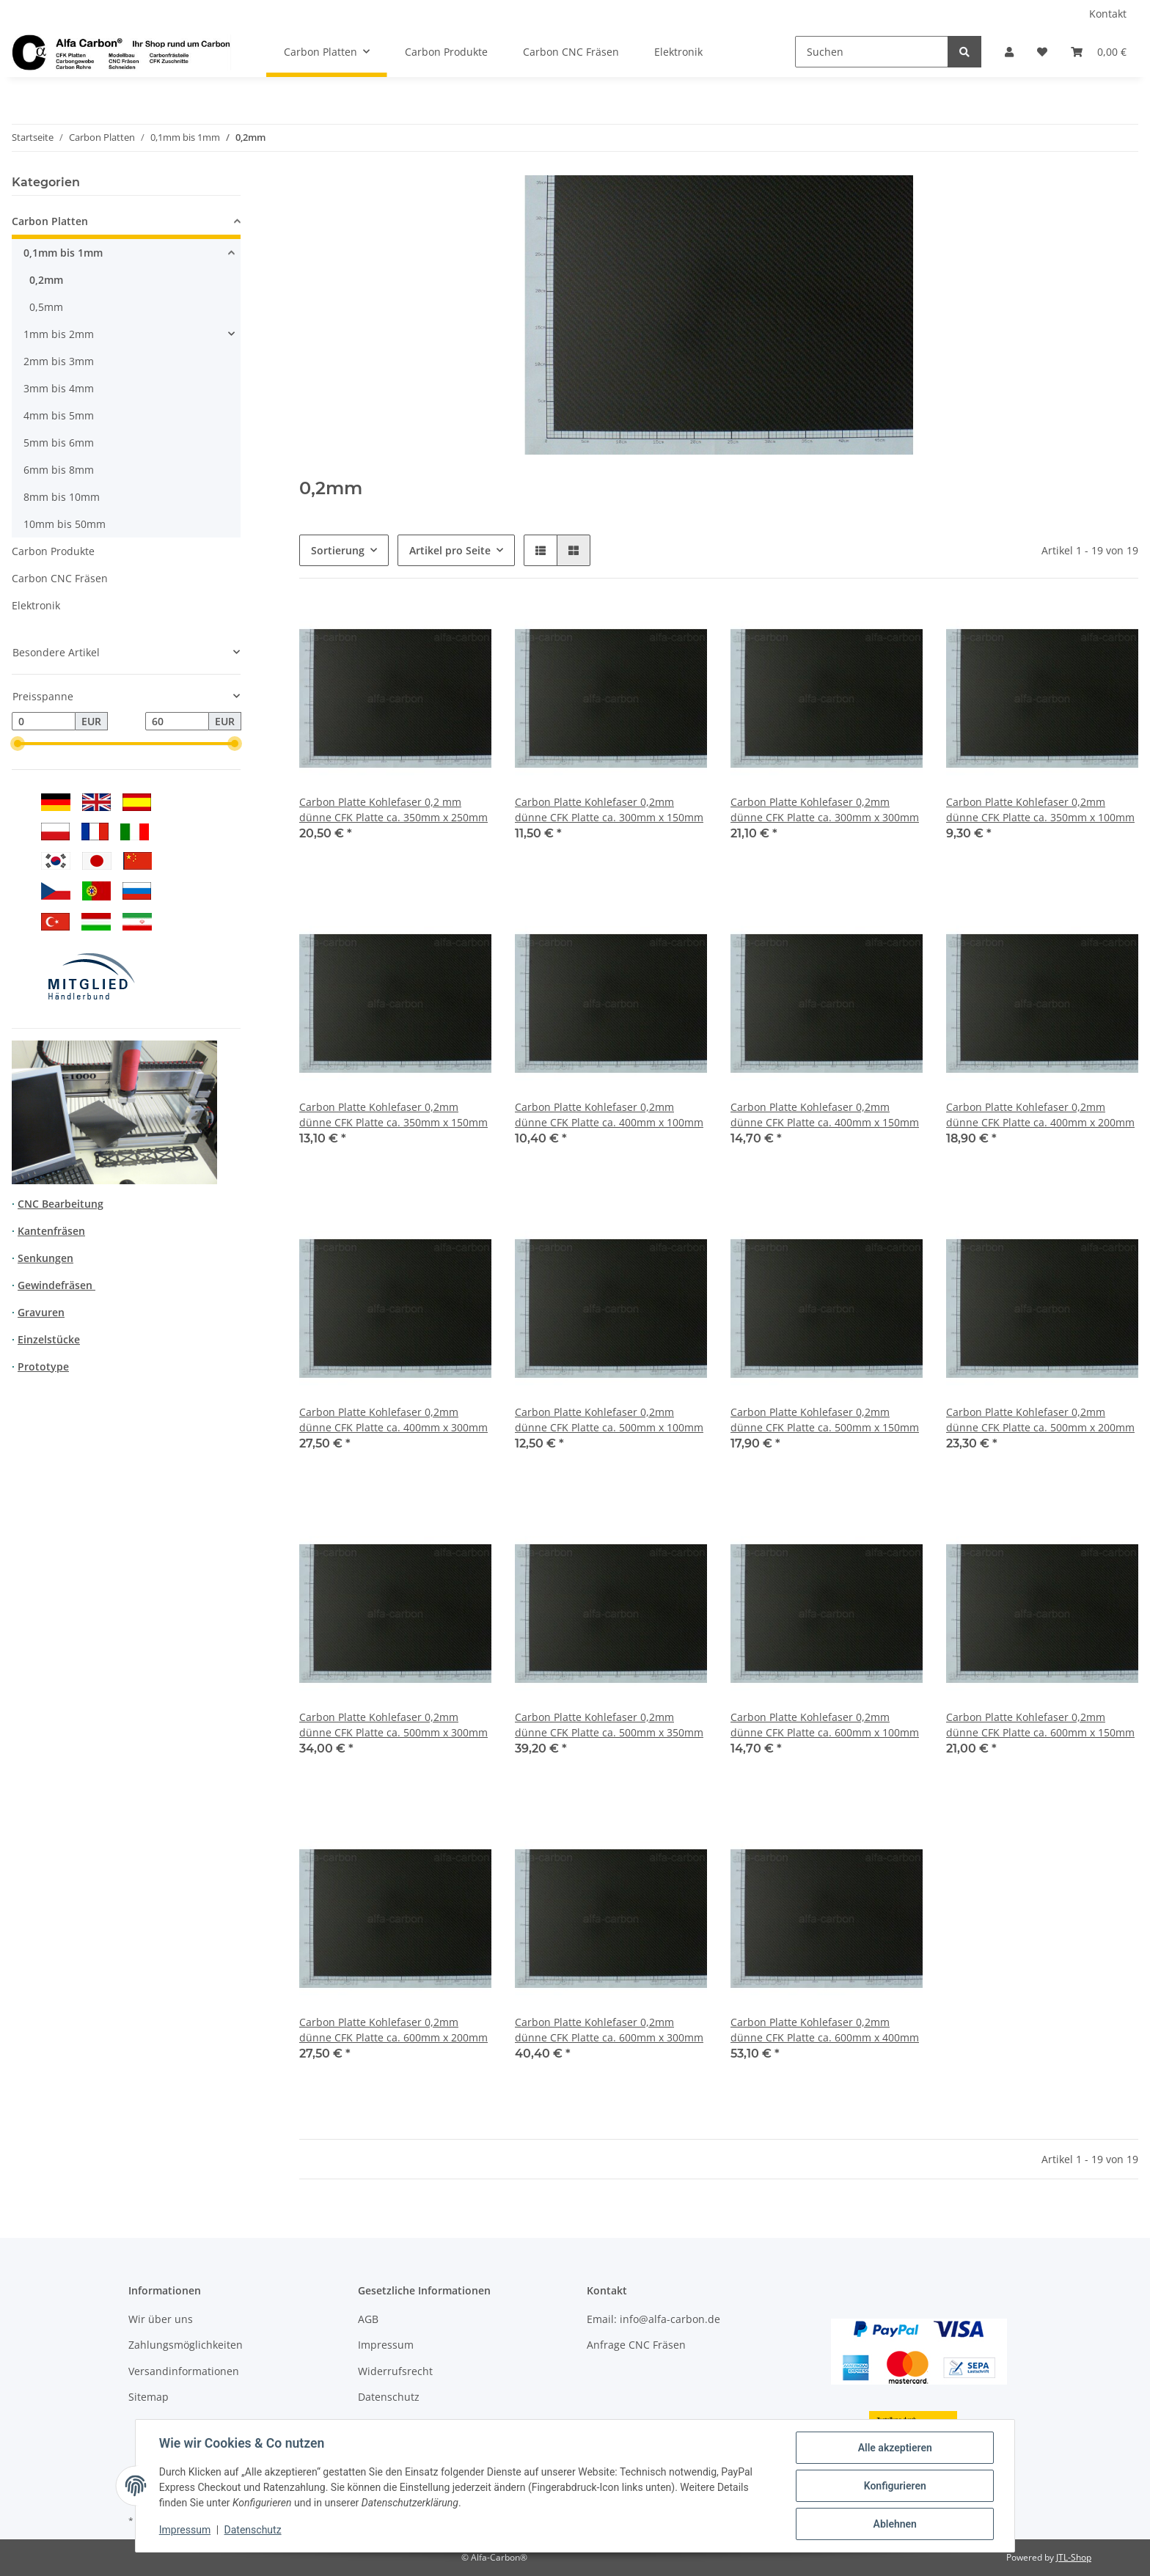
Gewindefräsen (56, 1285)
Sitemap (148, 2397)
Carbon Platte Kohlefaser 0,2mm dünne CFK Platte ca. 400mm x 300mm (393, 1419)
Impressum (386, 2345)
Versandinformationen (183, 2371)
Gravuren (41, 1312)
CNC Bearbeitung (60, 1204)
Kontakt (1108, 14)
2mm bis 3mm (58, 361)
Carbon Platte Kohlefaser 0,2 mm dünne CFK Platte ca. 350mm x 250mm (393, 809)
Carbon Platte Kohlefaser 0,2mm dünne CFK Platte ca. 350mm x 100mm (1040, 809)
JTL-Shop (1073, 2557)
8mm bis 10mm (61, 497)
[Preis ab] (44, 721)
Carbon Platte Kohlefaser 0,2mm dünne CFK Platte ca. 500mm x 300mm (393, 1724)
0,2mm (46, 280)
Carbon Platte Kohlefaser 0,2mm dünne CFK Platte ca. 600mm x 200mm (393, 2029)
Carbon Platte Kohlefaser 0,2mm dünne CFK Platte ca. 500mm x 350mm (609, 1724)
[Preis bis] (177, 721)
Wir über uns (160, 2319)
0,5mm (46, 307)
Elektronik (36, 605)
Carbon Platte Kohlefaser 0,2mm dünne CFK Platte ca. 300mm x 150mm (609, 809)
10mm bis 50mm (64, 524)
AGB (368, 2319)
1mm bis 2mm (58, 334)
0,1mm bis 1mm (63, 253)
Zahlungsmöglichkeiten (185, 2345)
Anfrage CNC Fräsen (636, 2345)
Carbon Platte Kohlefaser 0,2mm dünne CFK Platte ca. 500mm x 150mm (824, 1419)
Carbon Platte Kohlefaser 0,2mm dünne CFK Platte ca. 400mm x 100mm (609, 1114)
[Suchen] (871, 51)
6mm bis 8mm (58, 470)
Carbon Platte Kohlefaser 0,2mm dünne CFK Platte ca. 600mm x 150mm (1040, 1724)
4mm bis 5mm (58, 415)
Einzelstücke (49, 1339)
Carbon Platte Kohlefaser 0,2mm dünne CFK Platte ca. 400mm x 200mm (1040, 1114)
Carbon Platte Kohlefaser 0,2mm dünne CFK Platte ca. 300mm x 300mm (824, 809)
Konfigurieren (894, 2486)
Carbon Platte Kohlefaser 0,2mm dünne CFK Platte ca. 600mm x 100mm (824, 1724)
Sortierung (338, 550)
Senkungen (45, 1258)
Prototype (43, 1366)
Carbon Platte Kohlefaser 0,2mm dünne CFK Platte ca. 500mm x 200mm (1040, 1419)
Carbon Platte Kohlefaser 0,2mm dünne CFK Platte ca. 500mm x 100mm (609, 1419)
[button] (1009, 51)
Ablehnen (894, 2524)
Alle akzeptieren (894, 2448)
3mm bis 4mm (58, 388)
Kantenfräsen (51, 1231)
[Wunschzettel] (1042, 51)
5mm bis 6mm (58, 442)
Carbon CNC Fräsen (60, 578)
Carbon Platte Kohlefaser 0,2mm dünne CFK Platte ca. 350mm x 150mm (393, 1114)
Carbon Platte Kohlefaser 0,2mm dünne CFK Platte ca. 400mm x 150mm (824, 1114)
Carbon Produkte (53, 551)
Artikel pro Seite (450, 550)
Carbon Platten (50, 221)
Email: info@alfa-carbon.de (653, 2319)
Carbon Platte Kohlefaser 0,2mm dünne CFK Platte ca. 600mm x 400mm (824, 2029)
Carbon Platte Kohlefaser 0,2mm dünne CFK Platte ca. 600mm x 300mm (609, 2029)
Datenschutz (389, 2397)
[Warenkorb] (1098, 51)
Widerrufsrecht (395, 2371)
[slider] (17, 744)
